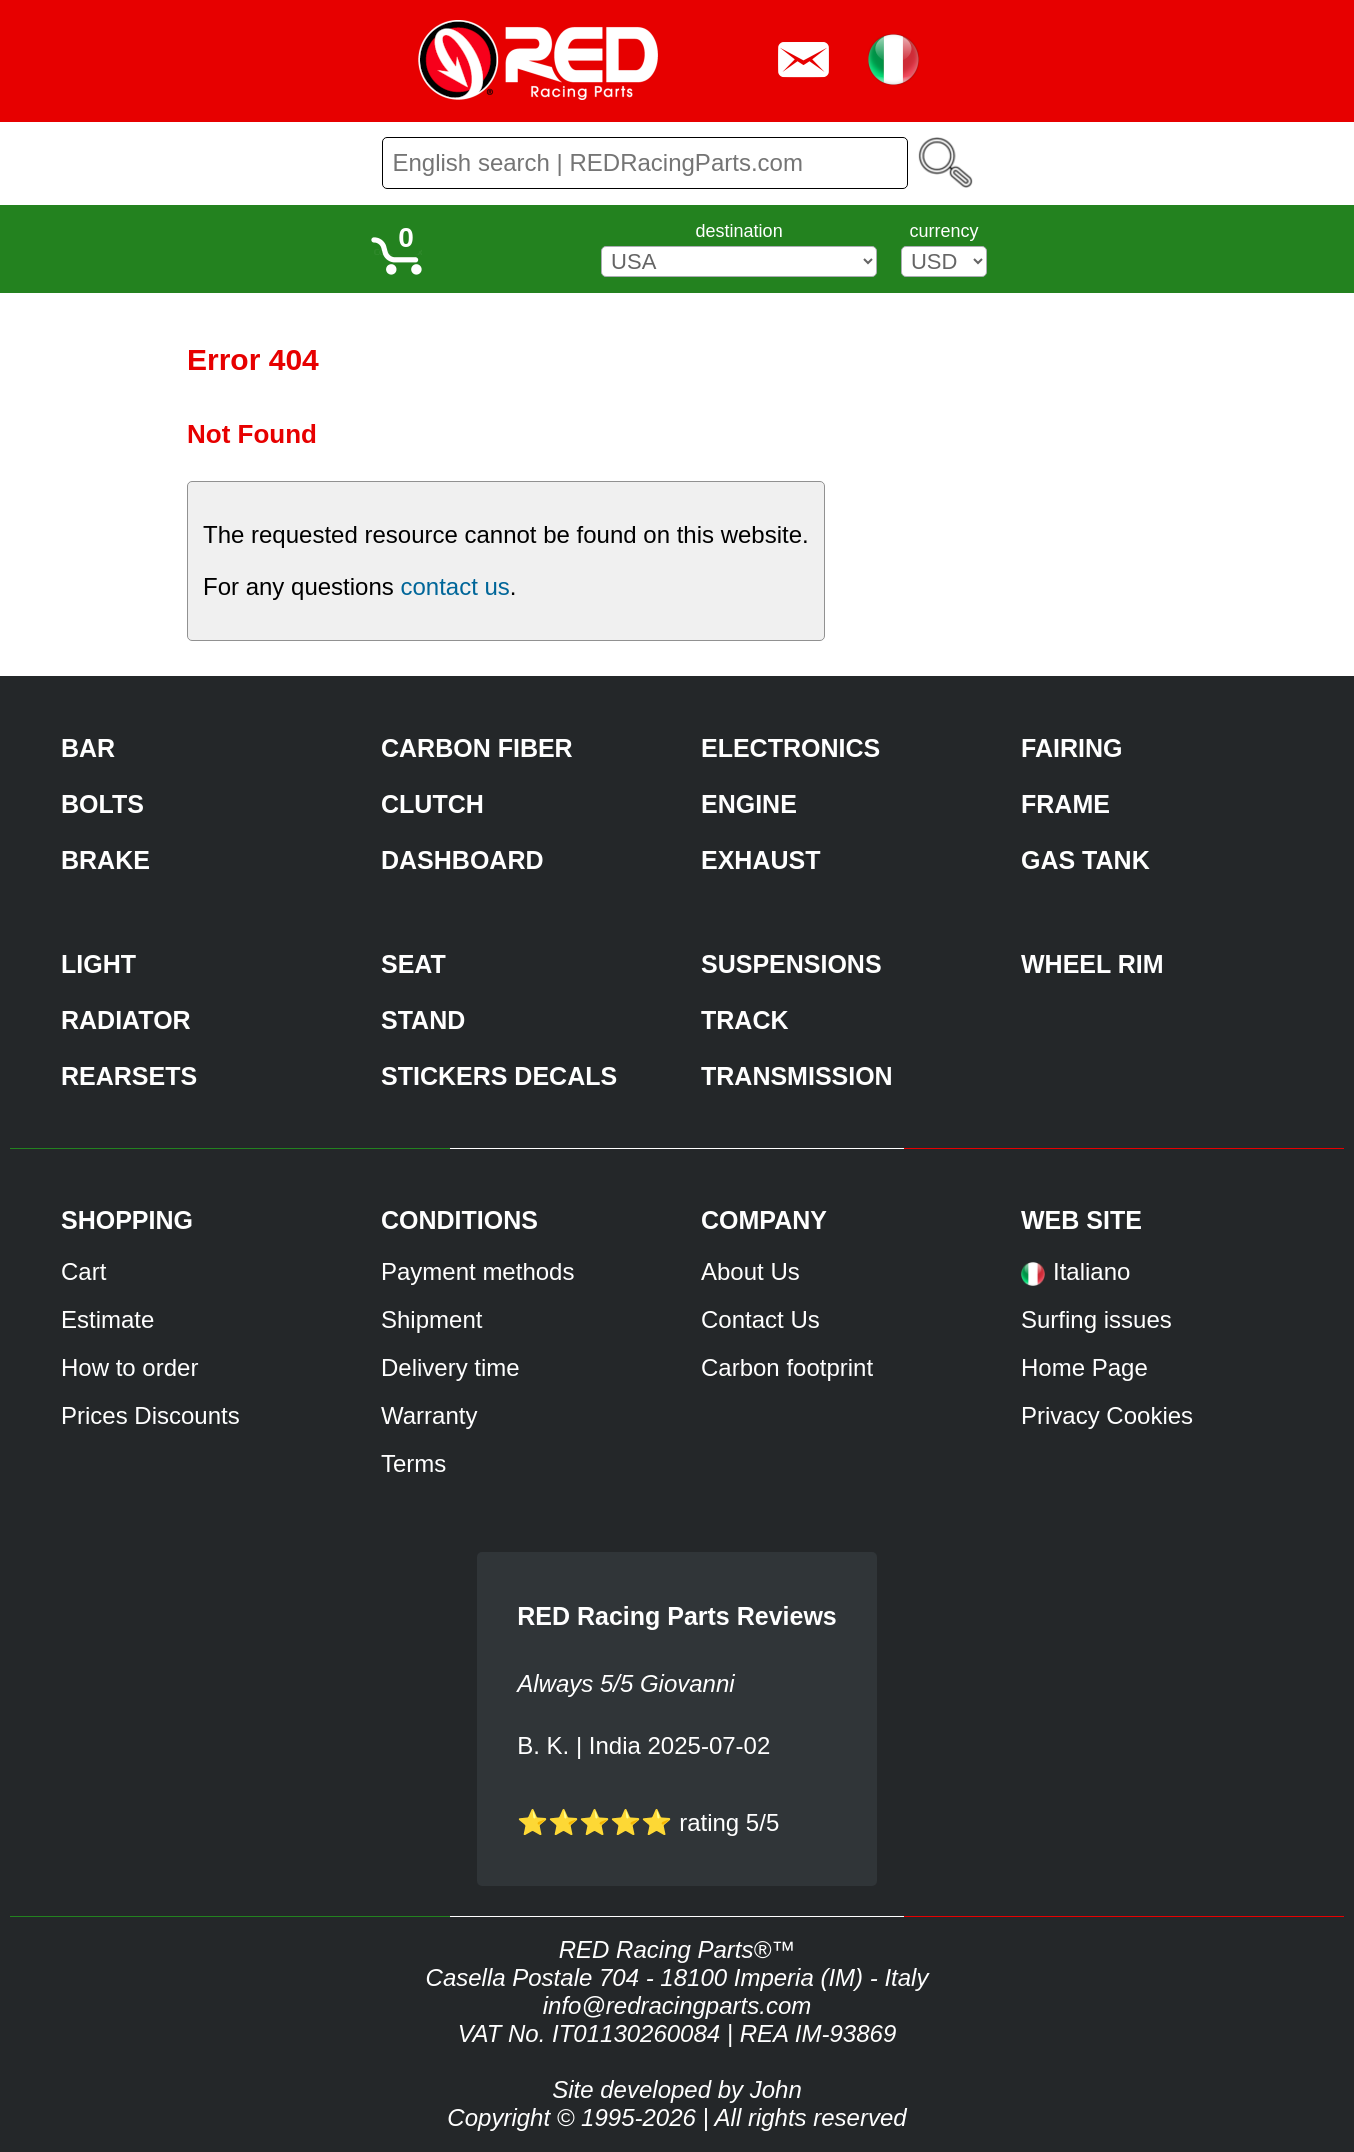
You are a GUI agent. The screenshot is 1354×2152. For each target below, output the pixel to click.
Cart (83, 1271)
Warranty (429, 1415)
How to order (129, 1367)
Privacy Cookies (1107, 1415)
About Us (750, 1271)
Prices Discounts (150, 1415)
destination (739, 231)
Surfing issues (1096, 1319)
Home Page (1084, 1367)
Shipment (431, 1319)
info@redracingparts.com (677, 2005)
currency (943, 231)
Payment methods (477, 1271)
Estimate (107, 1319)
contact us (454, 586)
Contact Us (760, 1319)
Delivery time (450, 1367)
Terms (413, 1463)
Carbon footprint (787, 1367)
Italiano (1091, 1271)
